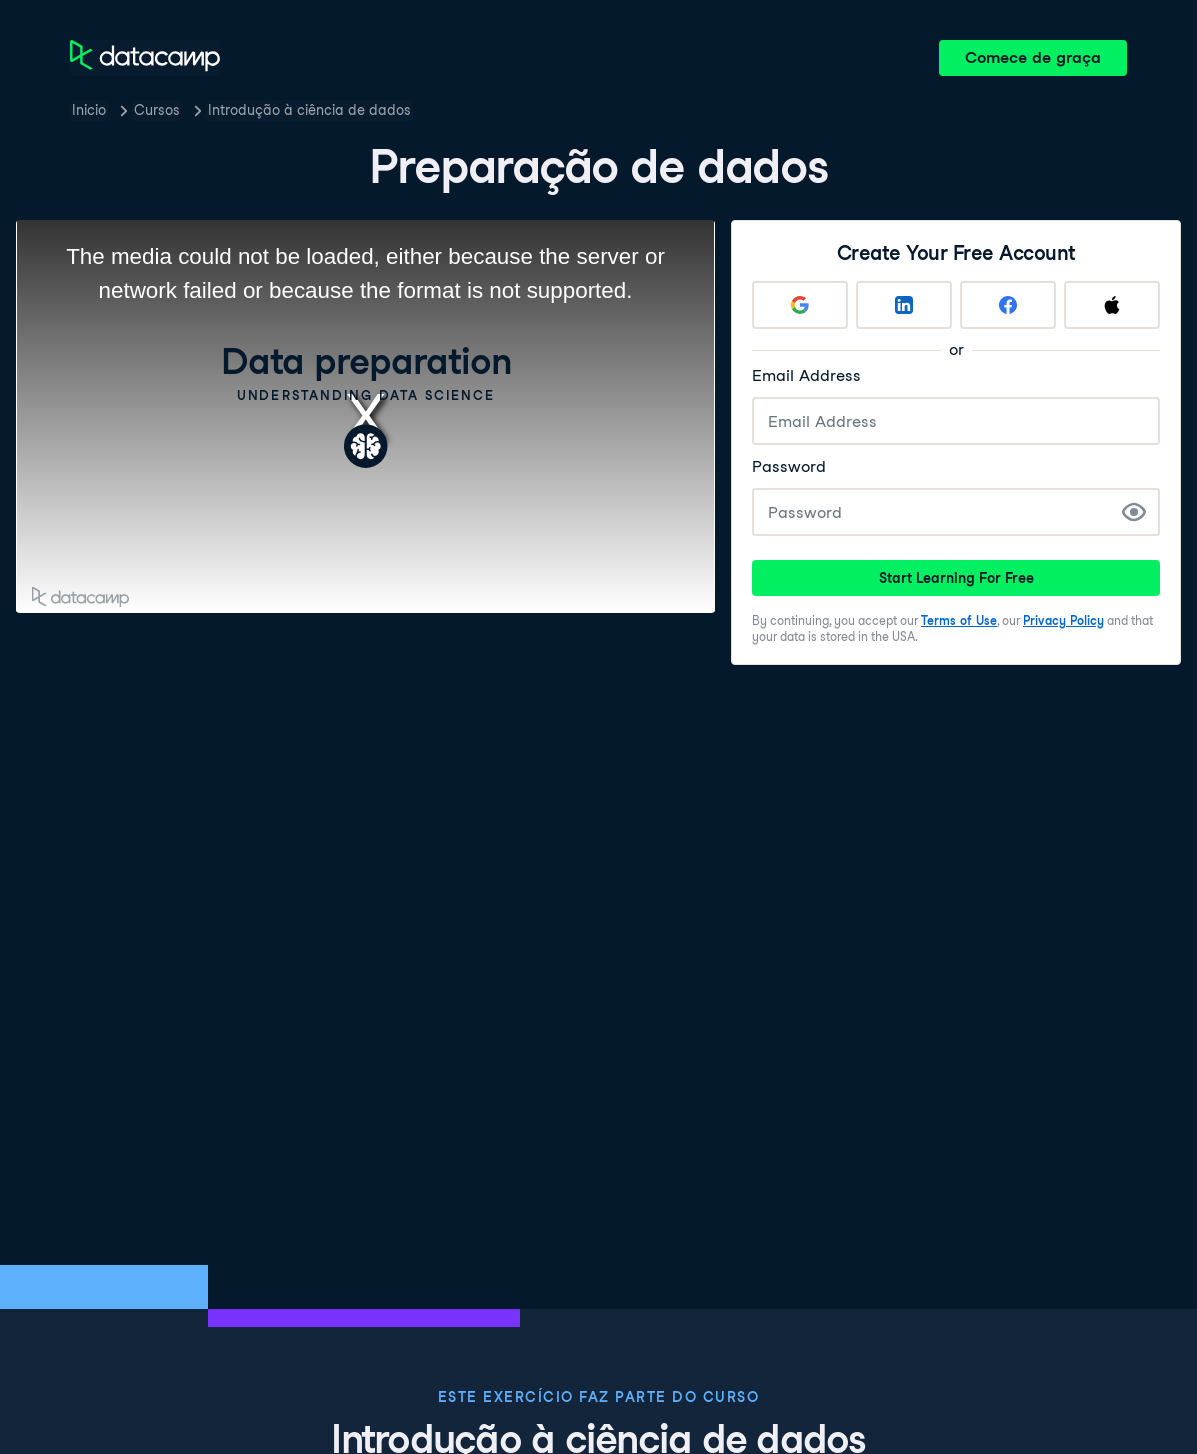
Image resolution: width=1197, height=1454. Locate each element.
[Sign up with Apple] (1112, 305)
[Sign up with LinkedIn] (904, 305)
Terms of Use (959, 620)
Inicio (89, 110)
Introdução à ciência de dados (309, 110)
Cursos (157, 110)
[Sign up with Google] (800, 305)
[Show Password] (1134, 512)
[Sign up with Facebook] (1008, 305)
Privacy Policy (1063, 620)
